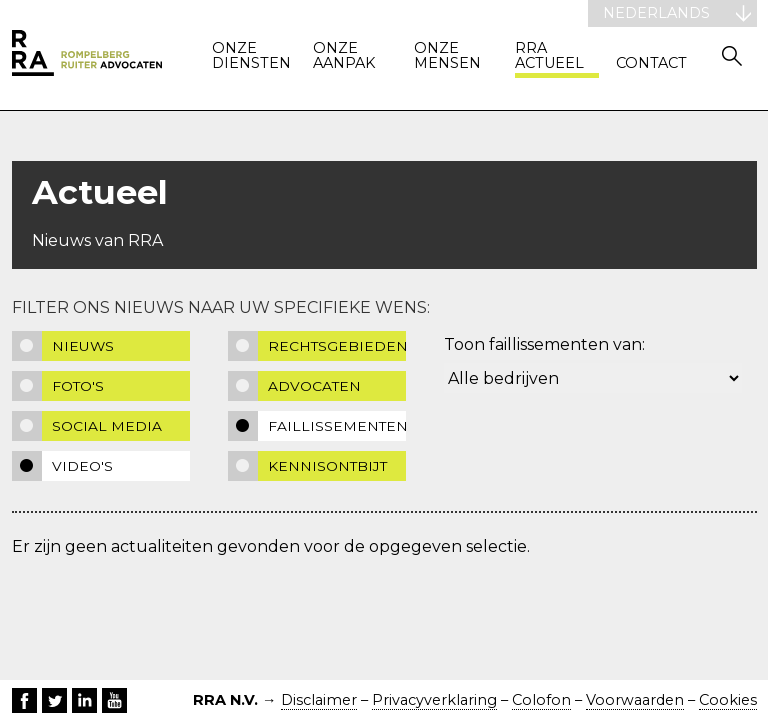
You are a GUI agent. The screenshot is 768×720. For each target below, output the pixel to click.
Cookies (728, 700)
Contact (651, 64)
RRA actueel (549, 56)
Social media (107, 426)
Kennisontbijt (327, 466)
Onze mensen (447, 56)
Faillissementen (337, 426)
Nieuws (83, 346)
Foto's (78, 386)
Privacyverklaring (434, 700)
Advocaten (314, 386)
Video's (82, 466)
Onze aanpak (344, 56)
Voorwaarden (635, 700)
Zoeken (732, 55)
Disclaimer (319, 700)
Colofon (541, 700)
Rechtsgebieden (337, 346)
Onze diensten (251, 56)
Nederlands (656, 13)
